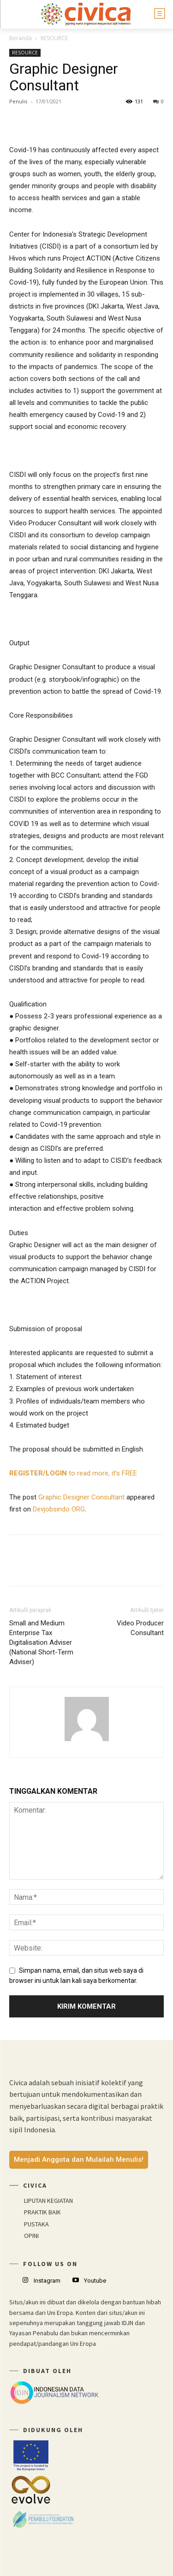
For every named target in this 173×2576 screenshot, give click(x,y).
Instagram (47, 2280)
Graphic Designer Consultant (81, 1497)
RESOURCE (54, 38)
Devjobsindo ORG (59, 1509)
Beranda (20, 38)
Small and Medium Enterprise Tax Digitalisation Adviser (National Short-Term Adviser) (41, 1642)
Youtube (95, 2280)
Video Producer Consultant (140, 1628)
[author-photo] (87, 1741)
